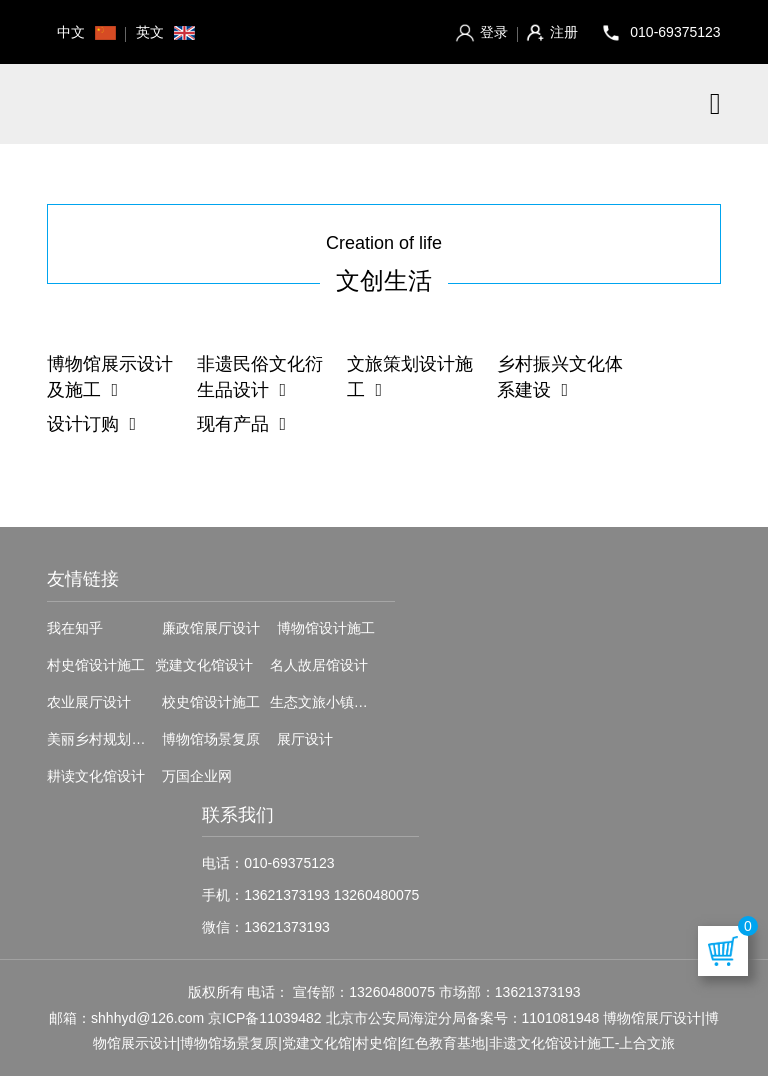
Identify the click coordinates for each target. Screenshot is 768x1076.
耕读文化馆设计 (96, 776)
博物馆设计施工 (326, 628)
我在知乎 (75, 628)
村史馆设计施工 (96, 665)
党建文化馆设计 (204, 665)
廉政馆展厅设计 (211, 628)
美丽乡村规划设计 (103, 739)
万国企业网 (197, 776)
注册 (551, 32)
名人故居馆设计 (319, 665)
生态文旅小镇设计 (326, 702)
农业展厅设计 (89, 702)
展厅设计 (305, 739)
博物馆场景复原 (211, 739)
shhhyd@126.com (147, 1018)
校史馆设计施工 (211, 702)
